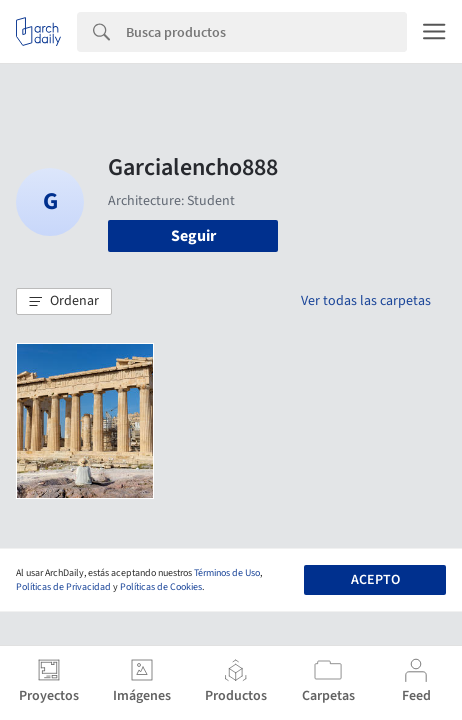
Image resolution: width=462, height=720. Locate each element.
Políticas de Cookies (161, 587)
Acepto (375, 580)
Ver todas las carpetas (366, 301)
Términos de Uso (227, 573)
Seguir (193, 236)
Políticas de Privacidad (63, 587)
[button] (64, 302)
